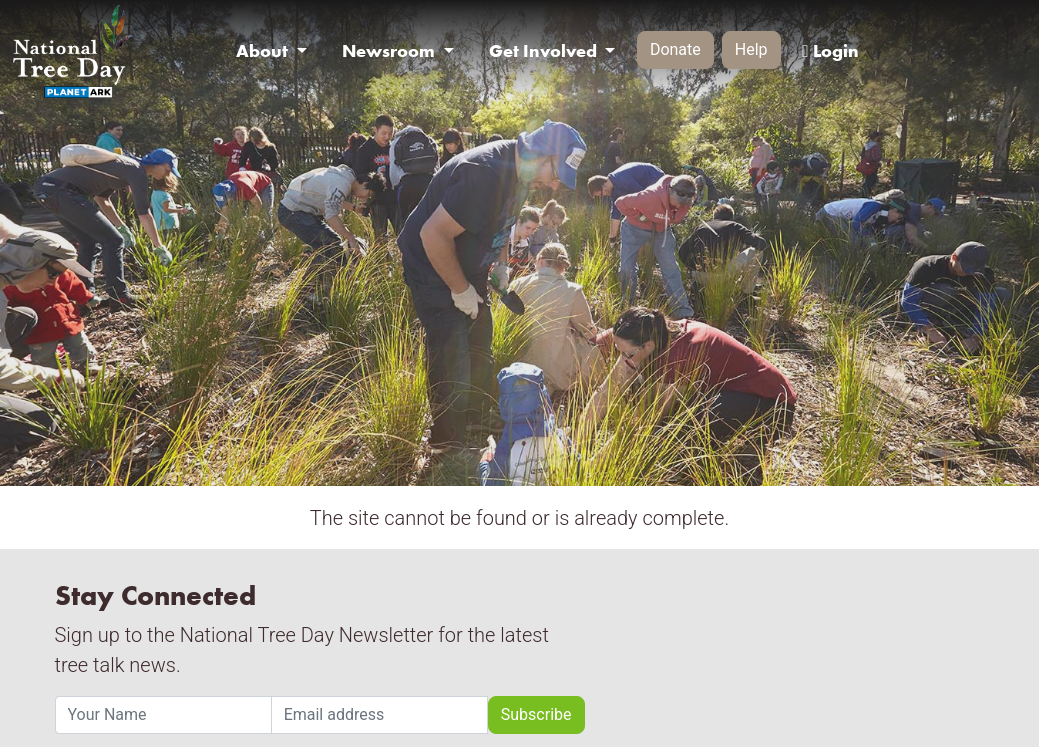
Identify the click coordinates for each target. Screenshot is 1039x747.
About (264, 51)
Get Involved (545, 51)
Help (751, 49)
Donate (675, 49)
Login (830, 51)
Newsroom (390, 51)
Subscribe (536, 714)
